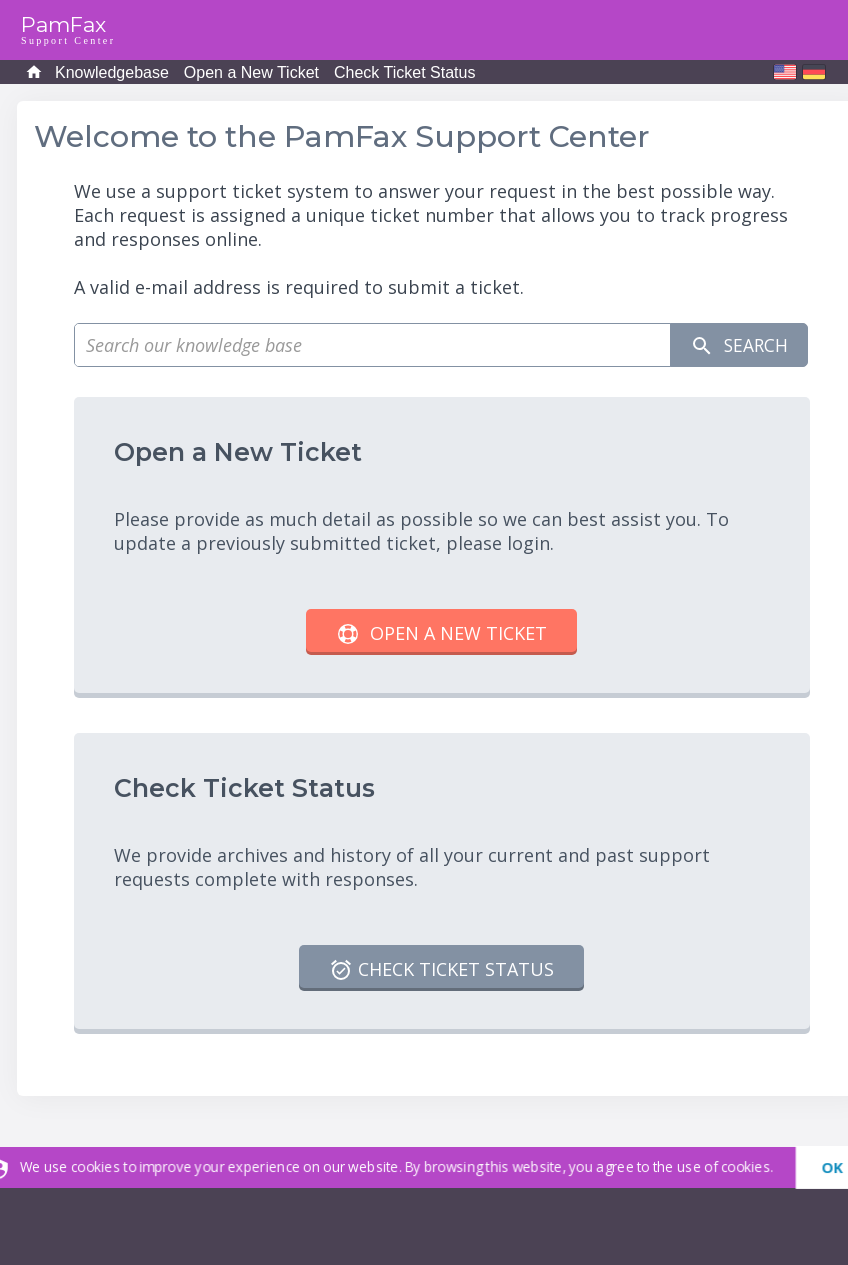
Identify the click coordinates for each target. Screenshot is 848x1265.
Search (737, 345)
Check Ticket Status (404, 72)
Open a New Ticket (251, 72)
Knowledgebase (112, 72)
